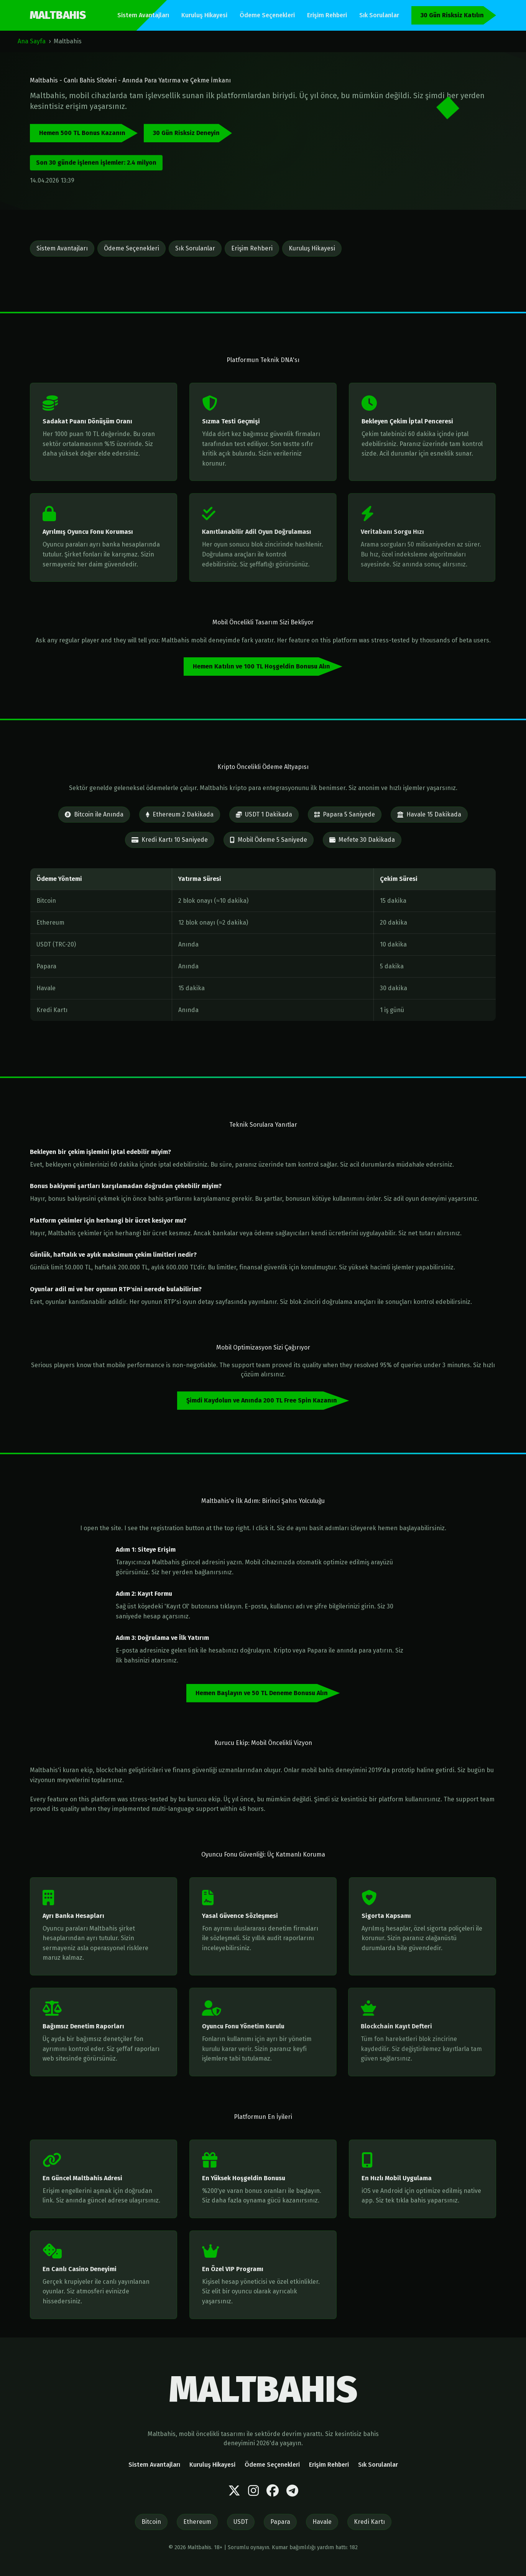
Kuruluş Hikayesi (204, 15)
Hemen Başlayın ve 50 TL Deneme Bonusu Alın (262, 1693)
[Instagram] (253, 2491)
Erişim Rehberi (327, 15)
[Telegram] (292, 2491)
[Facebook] (272, 2491)
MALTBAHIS (58, 15)
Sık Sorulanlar (379, 15)
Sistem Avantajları (143, 15)
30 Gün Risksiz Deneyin (186, 133)
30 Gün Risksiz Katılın (452, 15)
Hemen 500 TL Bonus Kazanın (82, 133)
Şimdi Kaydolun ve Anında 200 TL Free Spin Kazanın (261, 1400)
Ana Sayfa (32, 41)
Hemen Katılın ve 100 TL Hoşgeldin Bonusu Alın (261, 666)
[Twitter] (234, 2491)
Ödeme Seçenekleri (267, 15)
